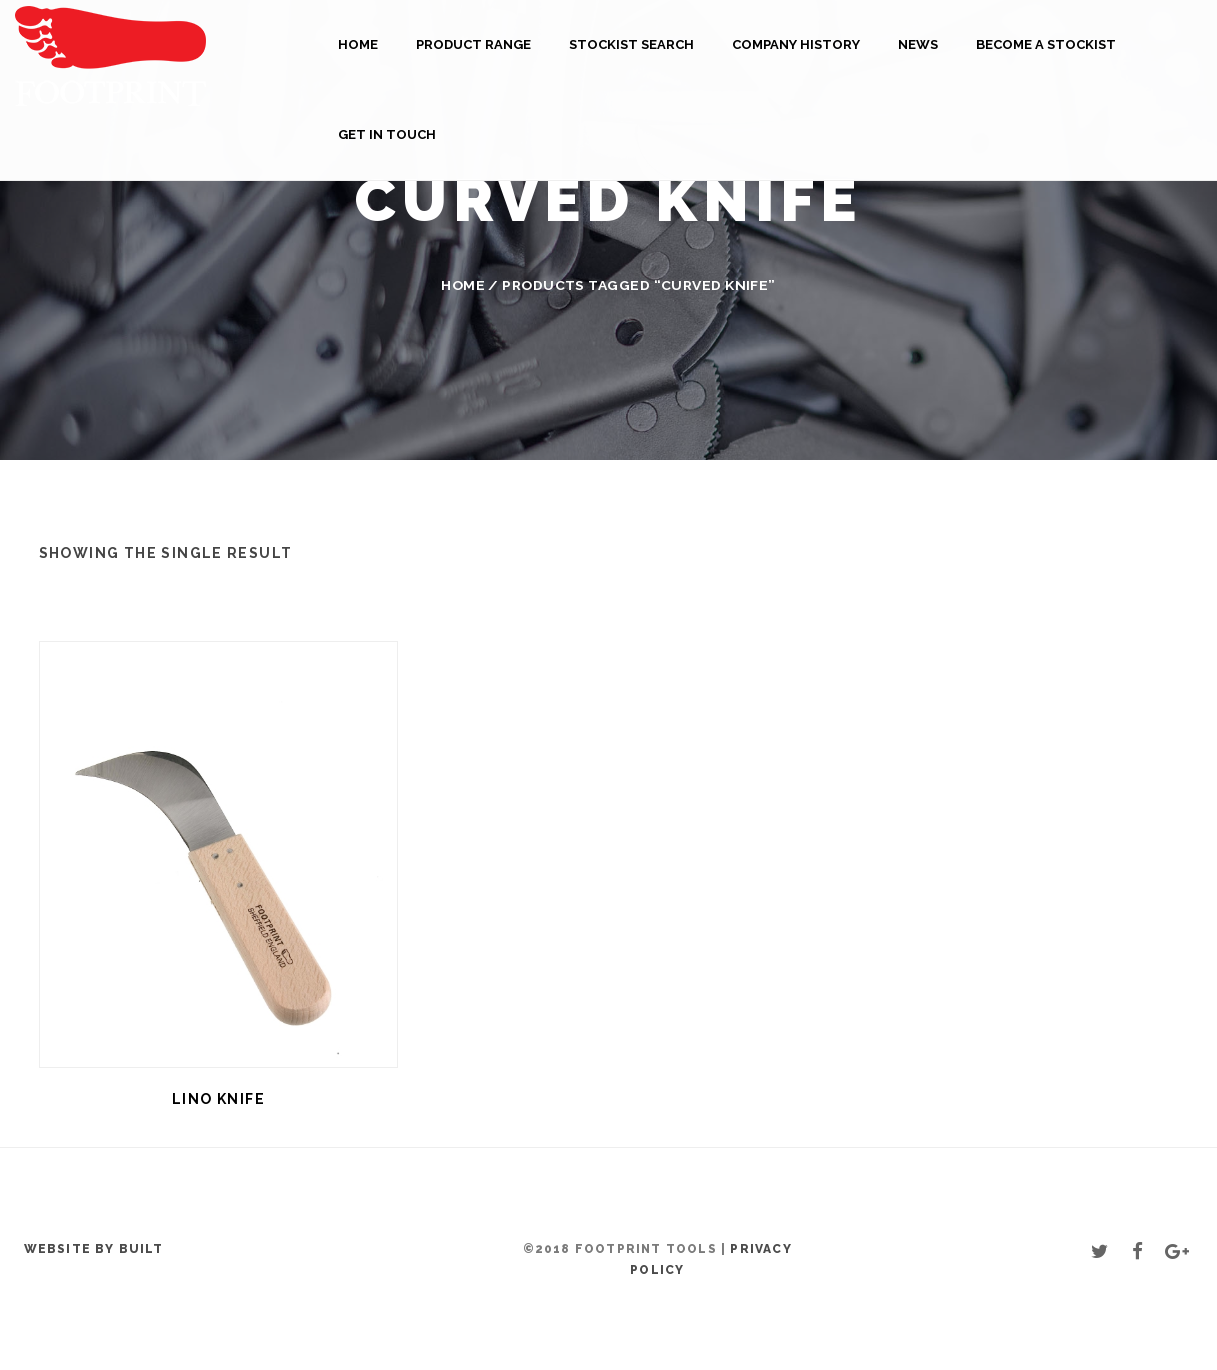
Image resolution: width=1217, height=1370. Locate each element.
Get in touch (387, 134)
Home (358, 44)
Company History (796, 44)
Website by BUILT (94, 1249)
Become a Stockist (1046, 44)
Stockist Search (631, 44)
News (918, 44)
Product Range (473, 44)
